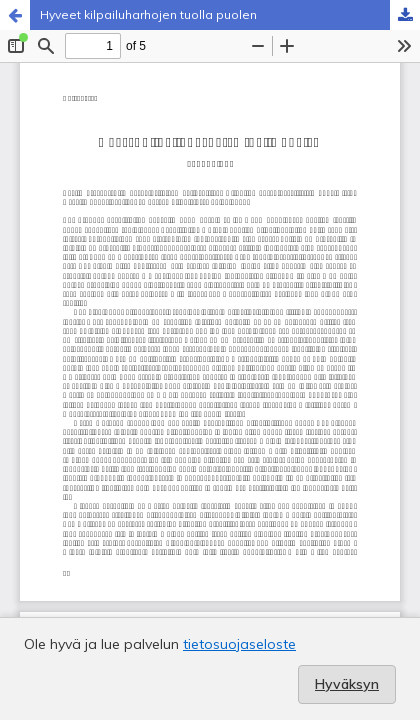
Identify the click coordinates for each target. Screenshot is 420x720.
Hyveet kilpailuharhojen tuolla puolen (148, 14)
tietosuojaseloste (239, 644)
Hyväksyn (347, 684)
